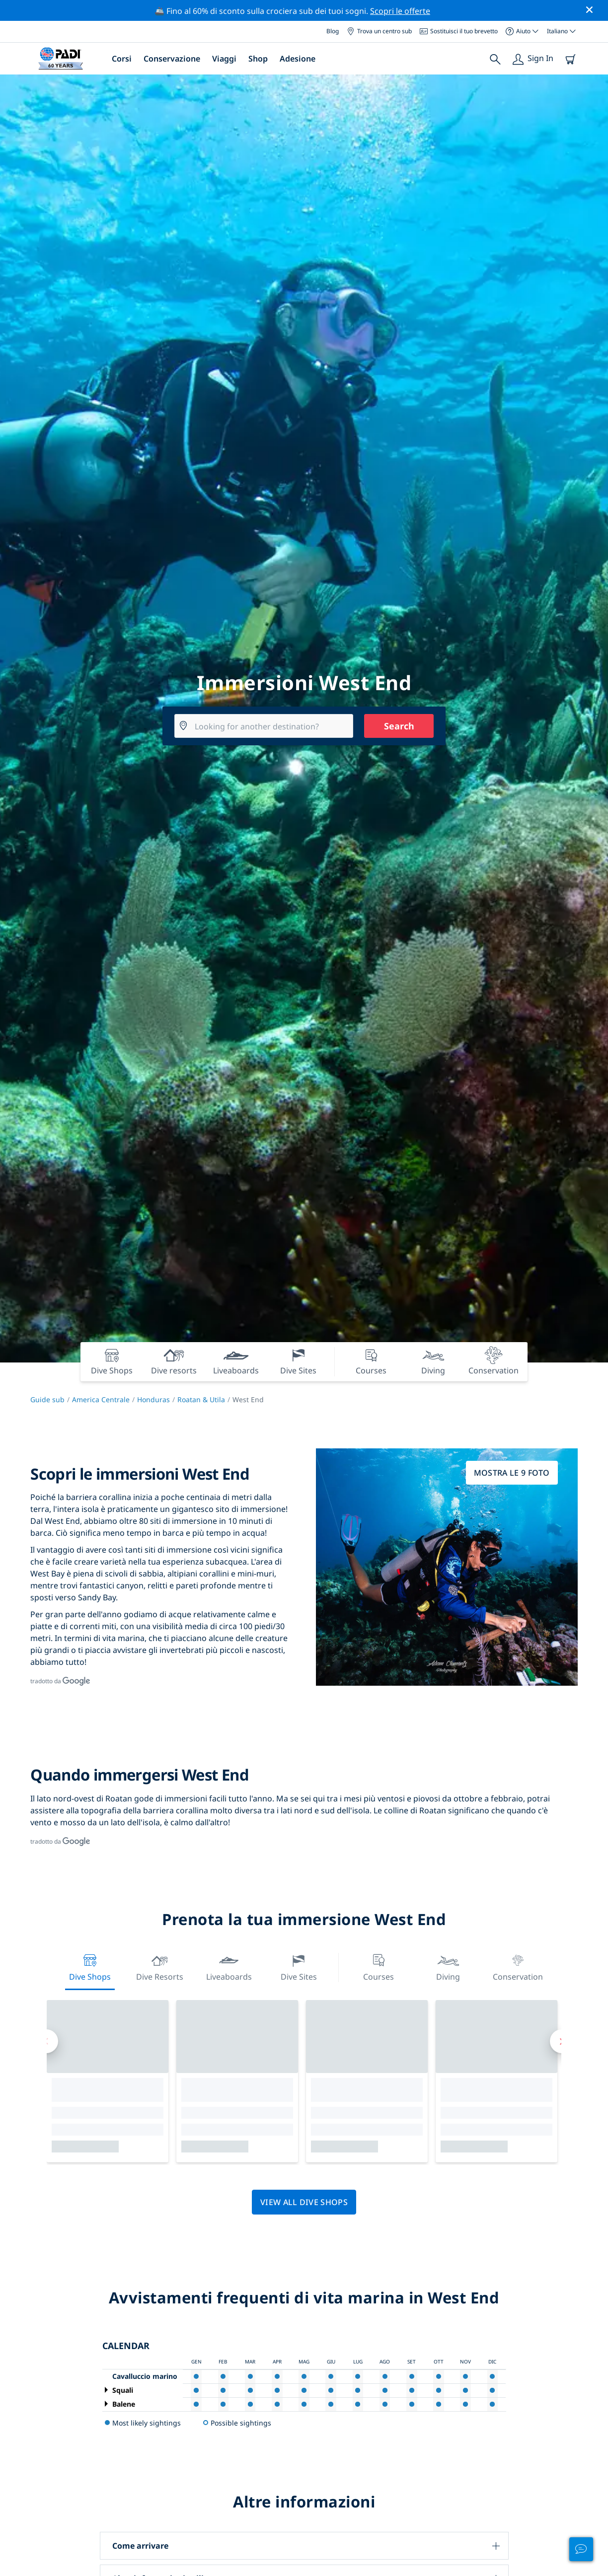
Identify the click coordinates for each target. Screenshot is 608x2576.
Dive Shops (90, 1966)
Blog (332, 31)
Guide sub (47, 1399)
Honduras (153, 1399)
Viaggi (224, 58)
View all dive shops (304, 2202)
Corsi (122, 58)
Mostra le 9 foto (512, 1472)
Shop (258, 58)
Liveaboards (229, 1966)
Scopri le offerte (400, 10)
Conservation (518, 1966)
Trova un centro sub (379, 31)
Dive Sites (299, 1966)
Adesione (297, 58)
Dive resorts (159, 1966)
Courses (378, 1966)
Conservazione (172, 58)
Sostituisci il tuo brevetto (459, 31)
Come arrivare (140, 2545)
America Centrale (101, 1399)
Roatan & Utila (201, 1399)
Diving (448, 1966)
